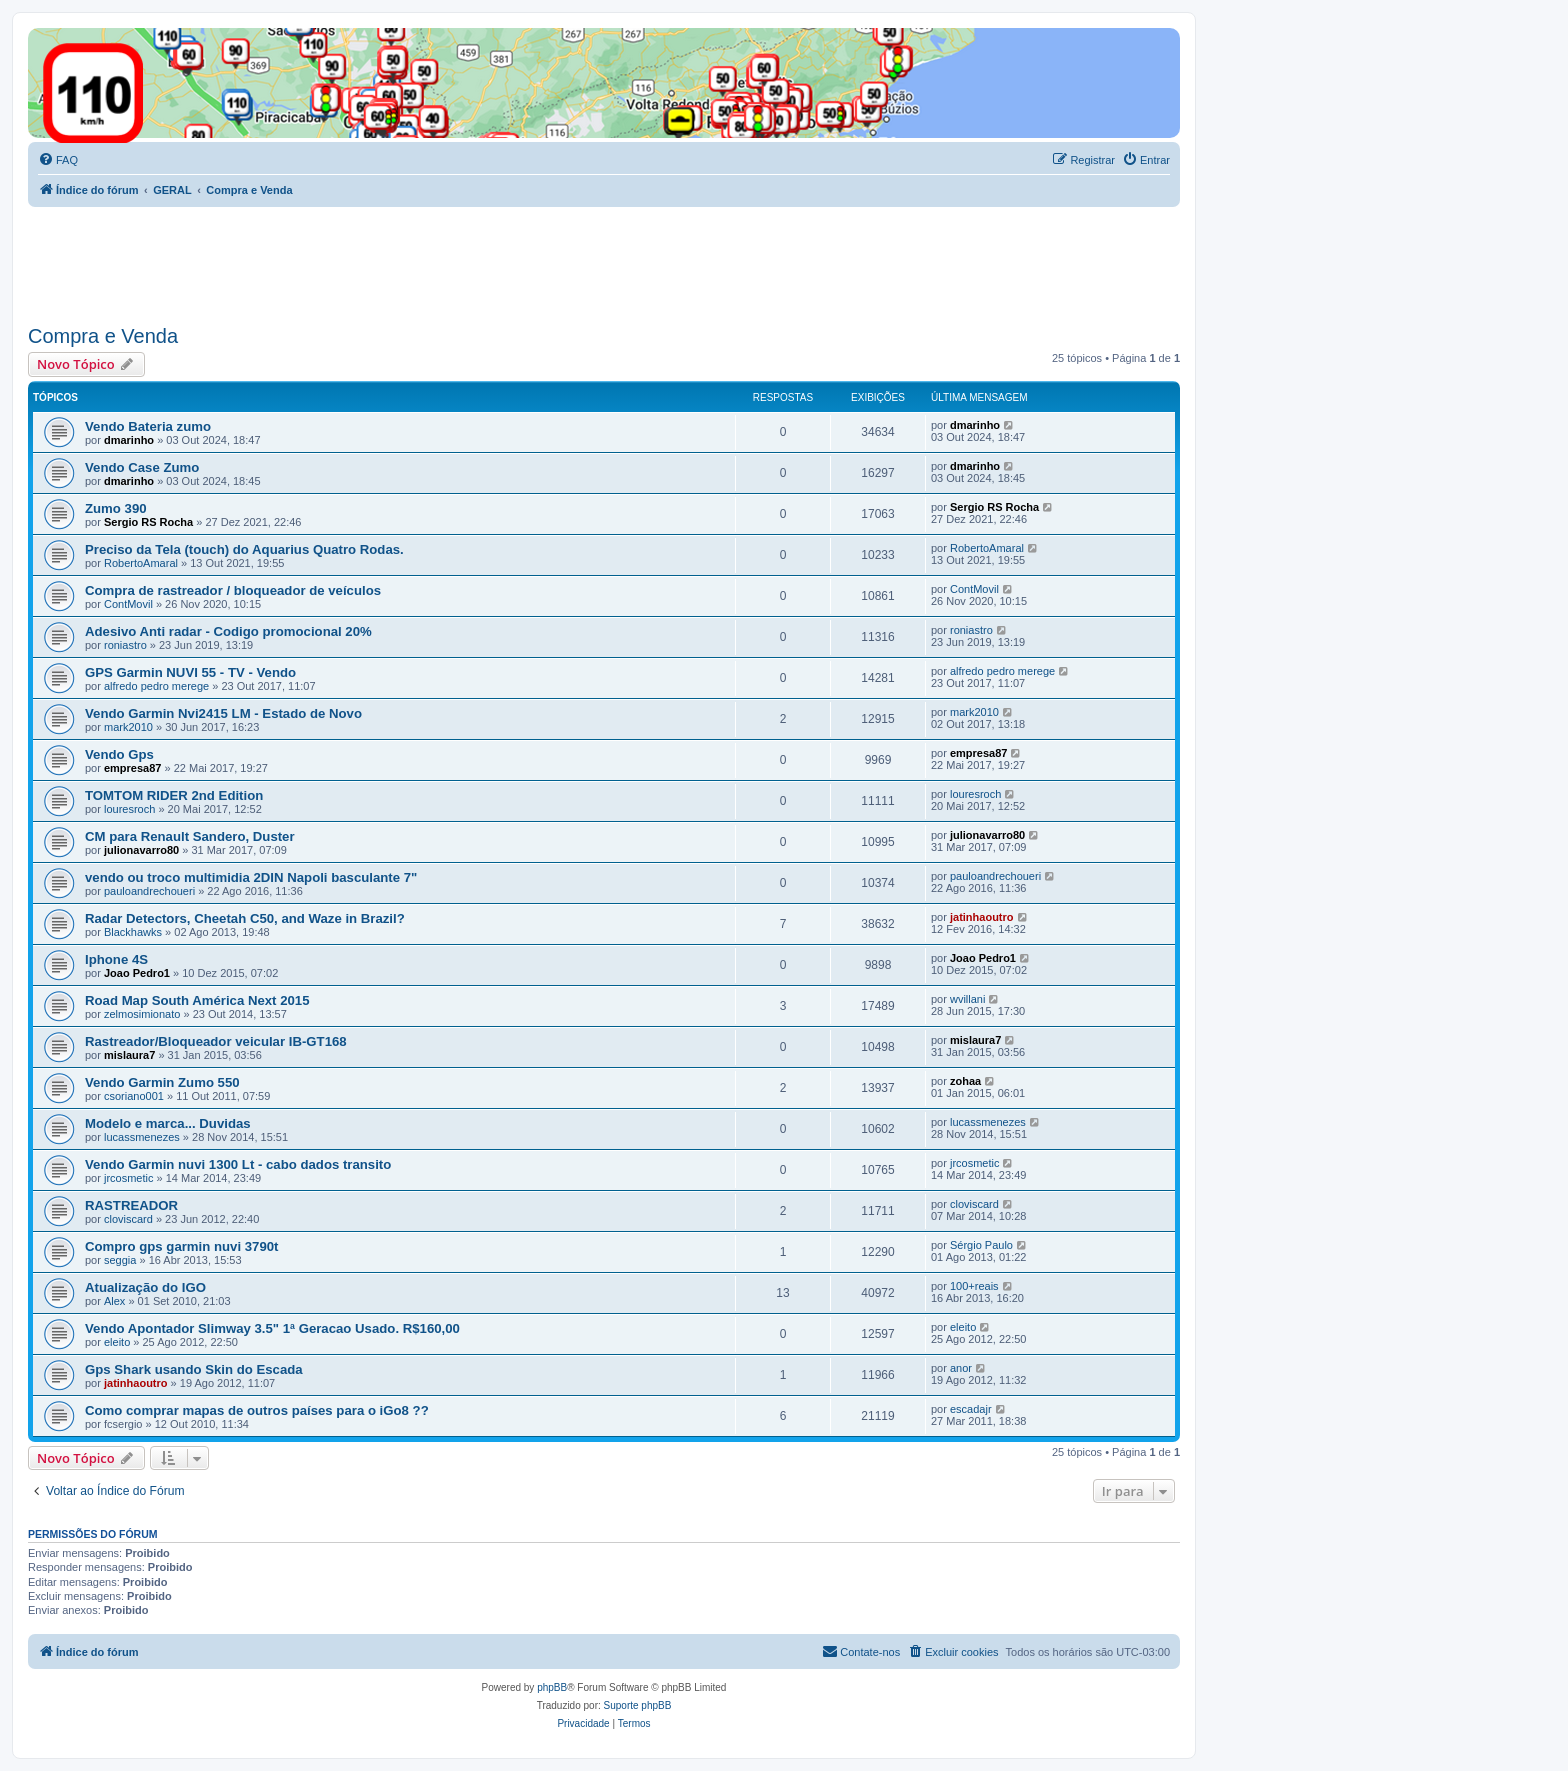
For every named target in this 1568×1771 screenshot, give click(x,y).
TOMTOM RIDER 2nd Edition (174, 795)
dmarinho (129, 440)
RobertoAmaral (141, 563)
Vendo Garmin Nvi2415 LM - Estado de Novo (223, 713)
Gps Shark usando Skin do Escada (194, 1369)
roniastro (125, 645)
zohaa (965, 1081)
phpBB (552, 1687)
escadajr (971, 1409)
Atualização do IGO (145, 1287)
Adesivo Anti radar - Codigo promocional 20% (228, 631)
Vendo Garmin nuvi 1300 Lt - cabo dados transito (238, 1164)
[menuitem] (58, 160)
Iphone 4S (116, 959)
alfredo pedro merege (156, 686)
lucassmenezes (142, 1137)
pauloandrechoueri (149, 891)
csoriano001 (134, 1096)
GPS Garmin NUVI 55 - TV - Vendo (190, 672)
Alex (114, 1301)
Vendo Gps (119, 754)
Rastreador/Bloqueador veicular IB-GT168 (216, 1041)
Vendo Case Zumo (142, 467)
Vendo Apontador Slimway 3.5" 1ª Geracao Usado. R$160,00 (272, 1328)
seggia (120, 1260)
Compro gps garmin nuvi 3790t (181, 1246)
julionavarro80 (141, 850)
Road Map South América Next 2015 (197, 1000)
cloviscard (128, 1219)
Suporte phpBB (638, 1705)
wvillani (967, 999)
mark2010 (128, 727)
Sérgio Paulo (981, 1245)
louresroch (129, 809)
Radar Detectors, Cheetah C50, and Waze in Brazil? (245, 918)
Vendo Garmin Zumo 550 (162, 1082)
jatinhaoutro (982, 917)
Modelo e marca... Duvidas (168, 1123)
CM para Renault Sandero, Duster (190, 836)
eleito (117, 1342)
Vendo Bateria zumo (148, 426)
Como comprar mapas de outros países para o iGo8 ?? (257, 1410)
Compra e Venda (103, 336)
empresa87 (133, 768)
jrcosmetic (129, 1178)
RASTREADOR (131, 1205)
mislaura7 (129, 1055)
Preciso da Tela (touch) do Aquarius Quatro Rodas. (244, 549)
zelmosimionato (142, 1014)
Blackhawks (133, 932)
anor (961, 1368)
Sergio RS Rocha (148, 522)
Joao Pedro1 (137, 973)
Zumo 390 (116, 508)
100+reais (974, 1286)
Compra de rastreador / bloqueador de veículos (233, 590)
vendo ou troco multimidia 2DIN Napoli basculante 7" (251, 877)
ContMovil (128, 604)
